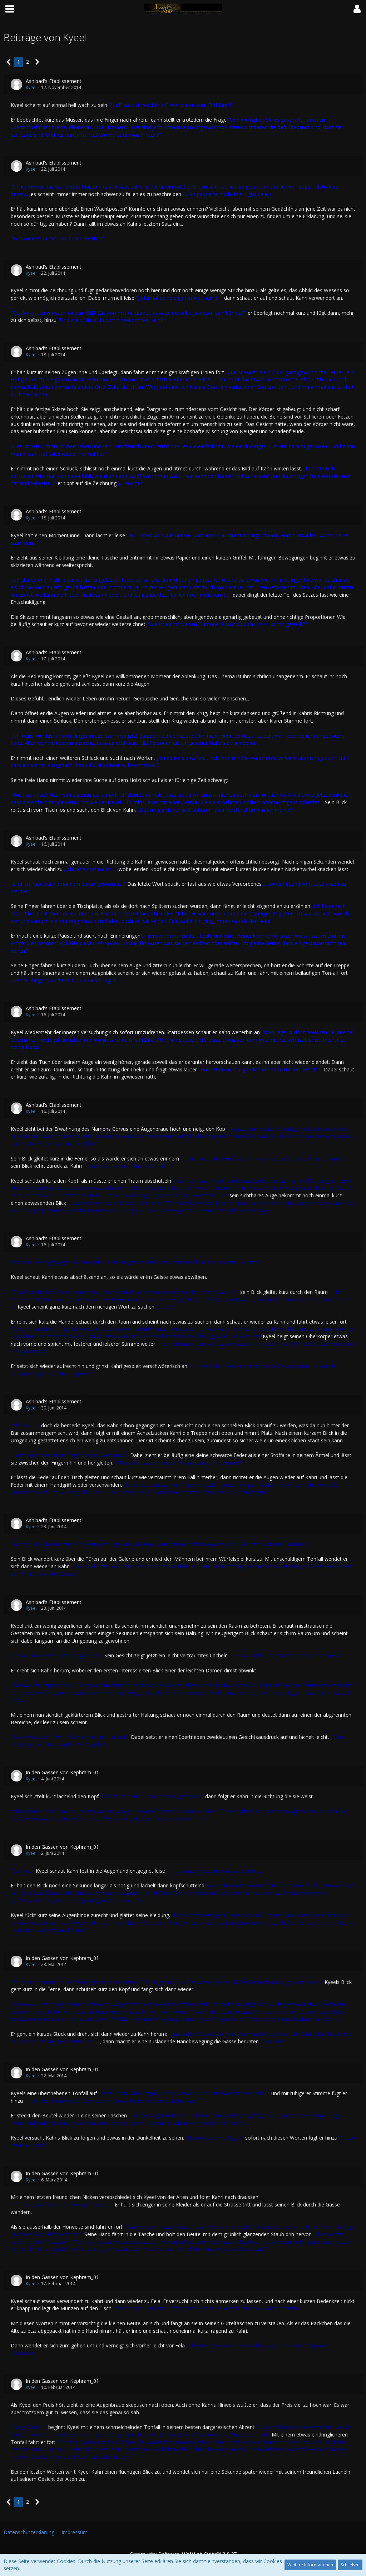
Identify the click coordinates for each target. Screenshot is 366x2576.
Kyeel (31, 87)
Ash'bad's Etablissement (53, 81)
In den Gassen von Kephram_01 (62, 1772)
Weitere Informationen (310, 2565)
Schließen (350, 2565)
